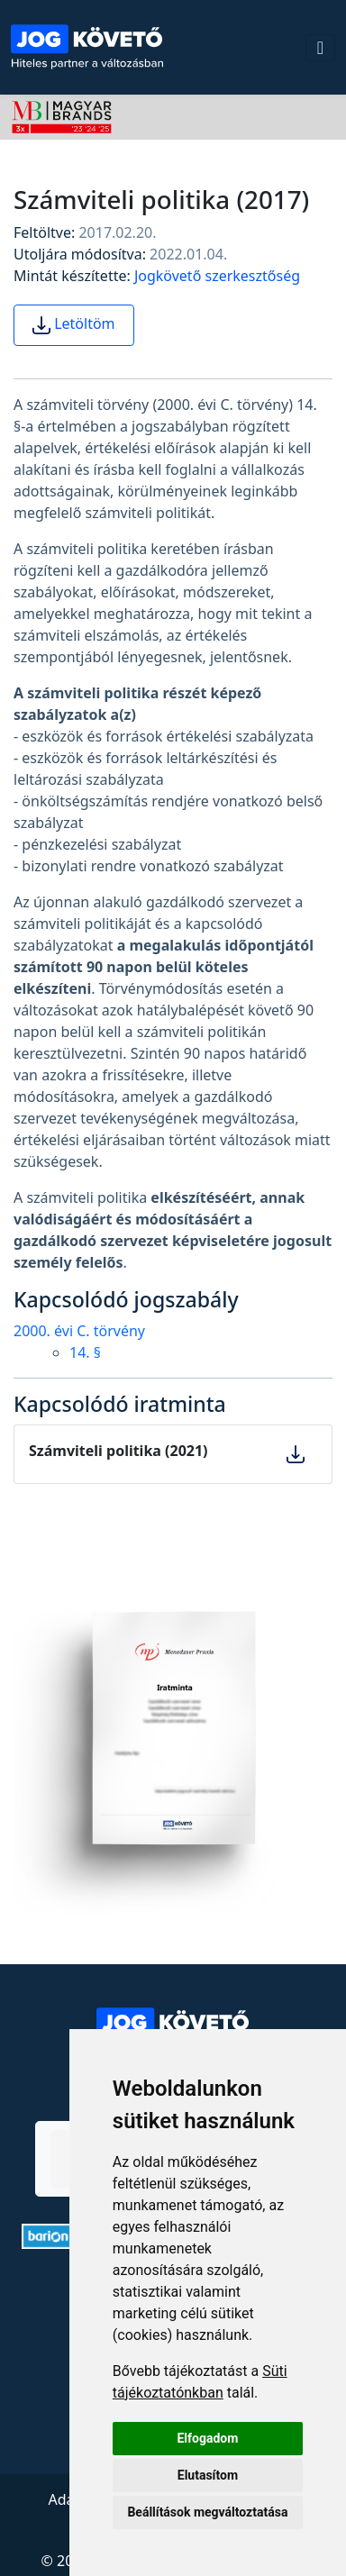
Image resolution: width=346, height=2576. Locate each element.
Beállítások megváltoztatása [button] (207, 2512)
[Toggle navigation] (320, 47)
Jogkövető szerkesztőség (217, 276)
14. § (85, 1352)
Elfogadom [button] (207, 2438)
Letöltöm (73, 324)
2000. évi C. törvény (79, 1331)
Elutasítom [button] (208, 2475)
